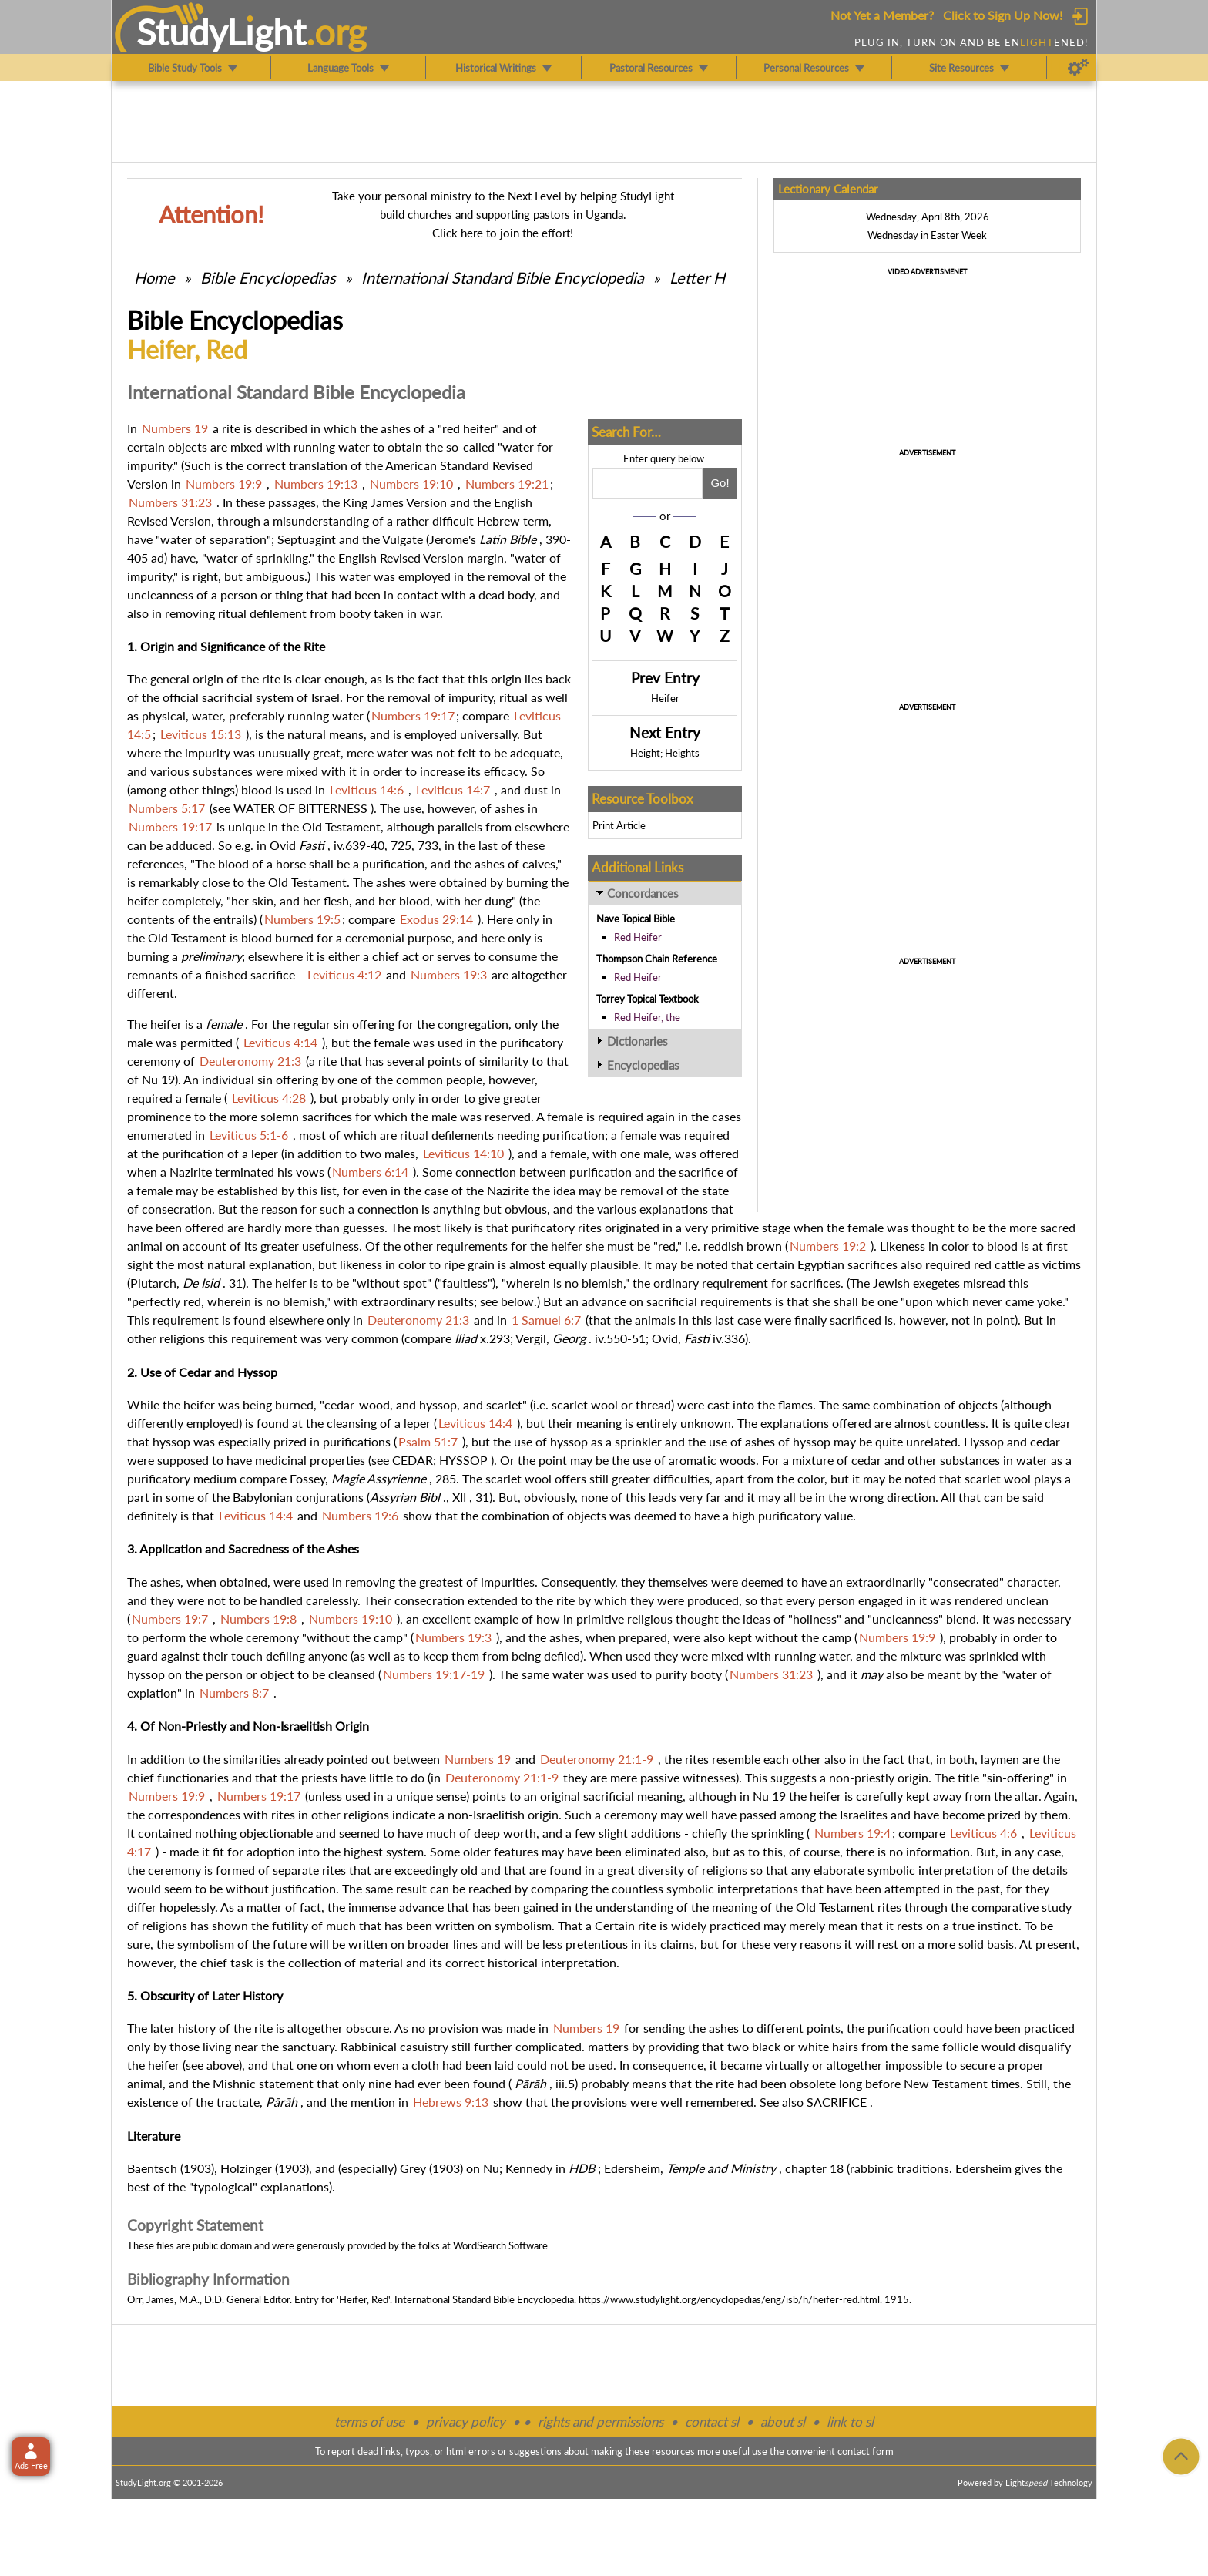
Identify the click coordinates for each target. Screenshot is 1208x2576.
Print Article (619, 825)
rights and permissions (600, 2421)
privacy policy (465, 2421)
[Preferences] (1078, 67)
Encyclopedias (643, 1065)
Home (154, 277)
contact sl (712, 2421)
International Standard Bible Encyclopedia (502, 277)
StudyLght (221, 31)
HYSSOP (463, 1460)
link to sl (850, 2421)
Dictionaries (637, 1041)
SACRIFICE (837, 2101)
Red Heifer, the (647, 1017)
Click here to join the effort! (502, 233)
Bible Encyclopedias (268, 277)
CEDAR (412, 1460)
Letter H (697, 277)
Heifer (665, 698)
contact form (865, 2451)
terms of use (369, 2421)
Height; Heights (665, 753)
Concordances (643, 893)
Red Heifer (638, 937)
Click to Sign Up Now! (1002, 15)
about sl (782, 2421)
